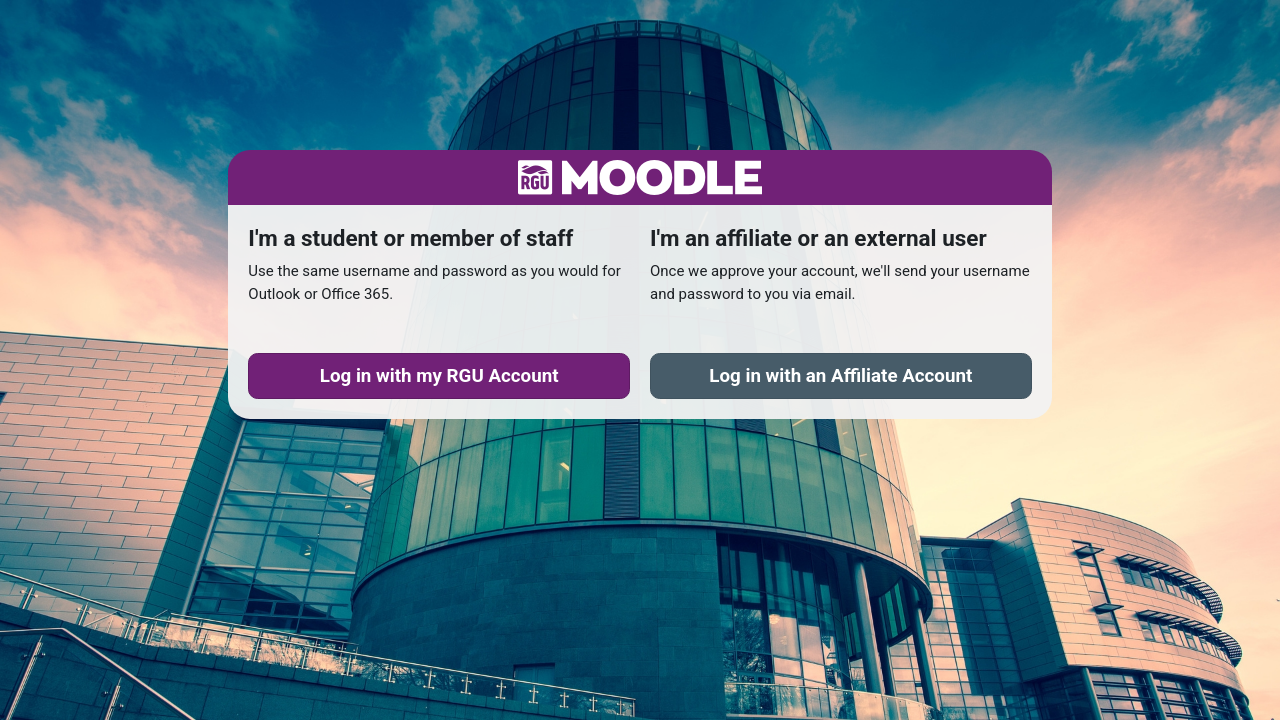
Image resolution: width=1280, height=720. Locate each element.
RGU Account (439, 376)
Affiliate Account (840, 376)
